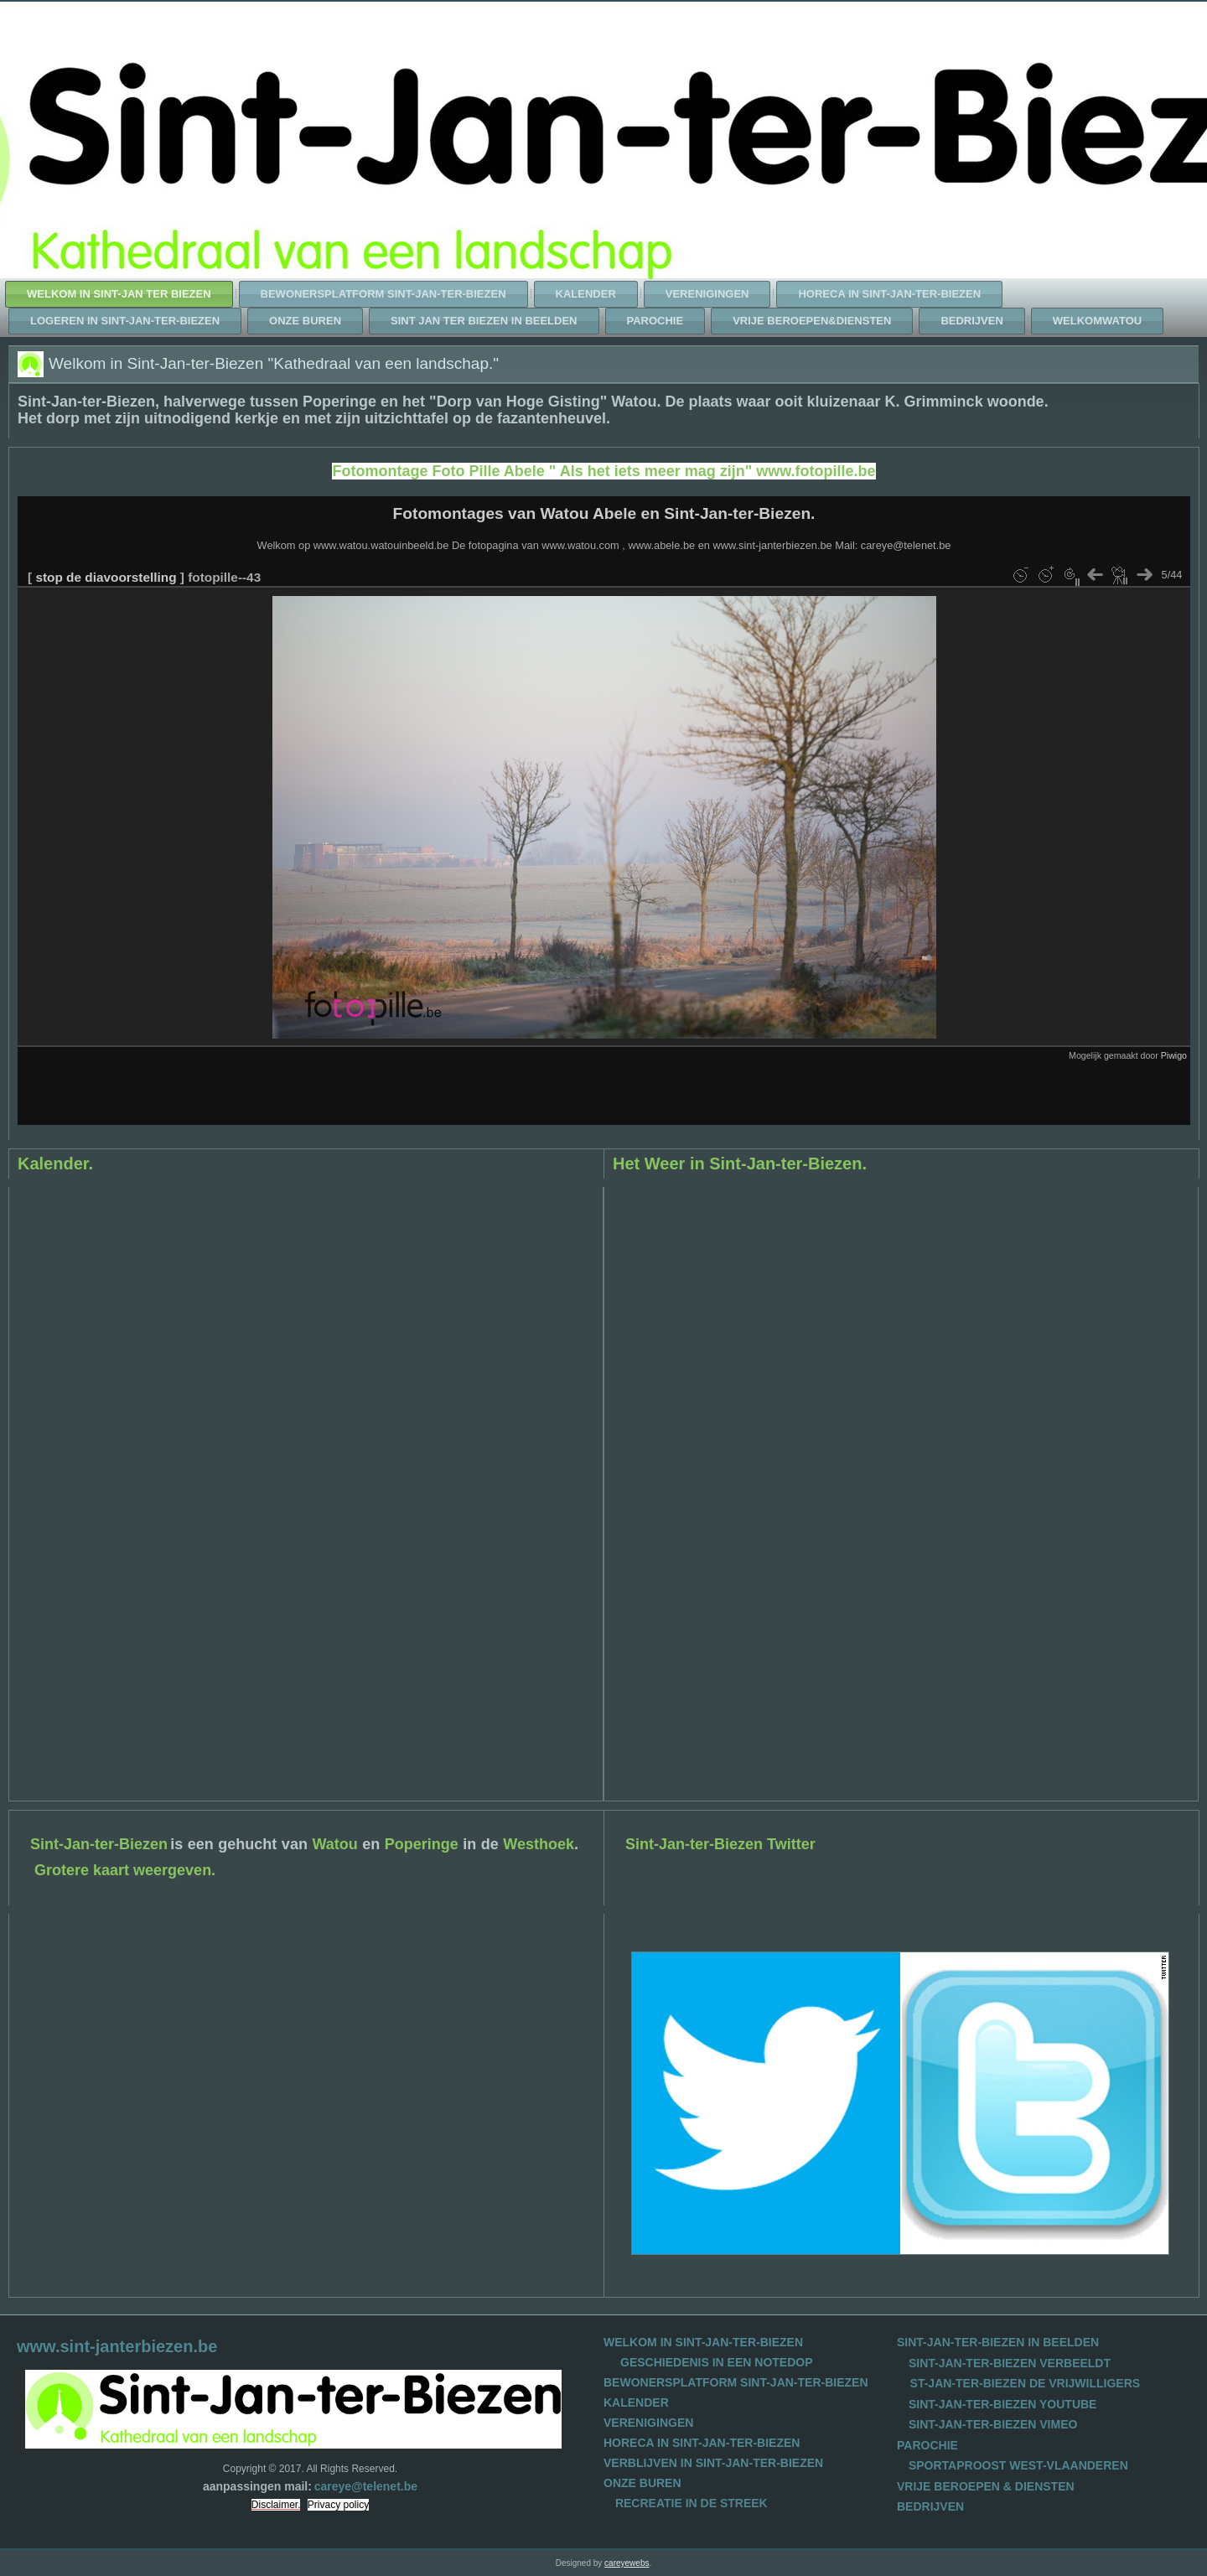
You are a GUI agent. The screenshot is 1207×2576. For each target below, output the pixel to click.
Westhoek (538, 1844)
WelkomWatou (1097, 320)
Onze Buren (305, 320)
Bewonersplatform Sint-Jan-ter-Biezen (383, 294)
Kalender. (55, 1163)
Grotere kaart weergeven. (124, 1870)
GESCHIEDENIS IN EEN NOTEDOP (716, 2362)
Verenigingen (707, 294)
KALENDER (636, 2402)
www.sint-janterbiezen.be (117, 2346)
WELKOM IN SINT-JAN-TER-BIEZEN (703, 2342)
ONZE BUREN (642, 2483)
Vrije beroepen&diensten (812, 320)
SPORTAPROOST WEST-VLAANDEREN (1018, 2465)
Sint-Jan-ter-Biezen (99, 1844)
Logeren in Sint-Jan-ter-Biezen (125, 320)
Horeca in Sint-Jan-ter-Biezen (889, 294)
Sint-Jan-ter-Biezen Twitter (720, 1844)
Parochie (655, 320)
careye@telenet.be (365, 2486)
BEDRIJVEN (930, 2506)
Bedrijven (971, 320)
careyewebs (626, 2563)
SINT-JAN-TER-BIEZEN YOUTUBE (1003, 2404)
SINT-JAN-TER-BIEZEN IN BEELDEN (998, 2342)
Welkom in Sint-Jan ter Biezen (119, 294)
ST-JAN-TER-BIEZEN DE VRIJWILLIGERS (1025, 2383)
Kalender (586, 294)
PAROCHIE (927, 2445)
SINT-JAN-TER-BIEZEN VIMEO (993, 2424)
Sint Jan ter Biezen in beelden (484, 320)
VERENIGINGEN (648, 2422)
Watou (334, 1844)
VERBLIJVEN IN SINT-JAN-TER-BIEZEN (713, 2463)
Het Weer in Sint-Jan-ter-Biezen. (740, 1163)
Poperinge (421, 1844)
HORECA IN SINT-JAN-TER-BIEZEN (702, 2442)
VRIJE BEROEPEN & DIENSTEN (986, 2486)
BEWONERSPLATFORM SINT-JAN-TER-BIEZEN (736, 2382)
